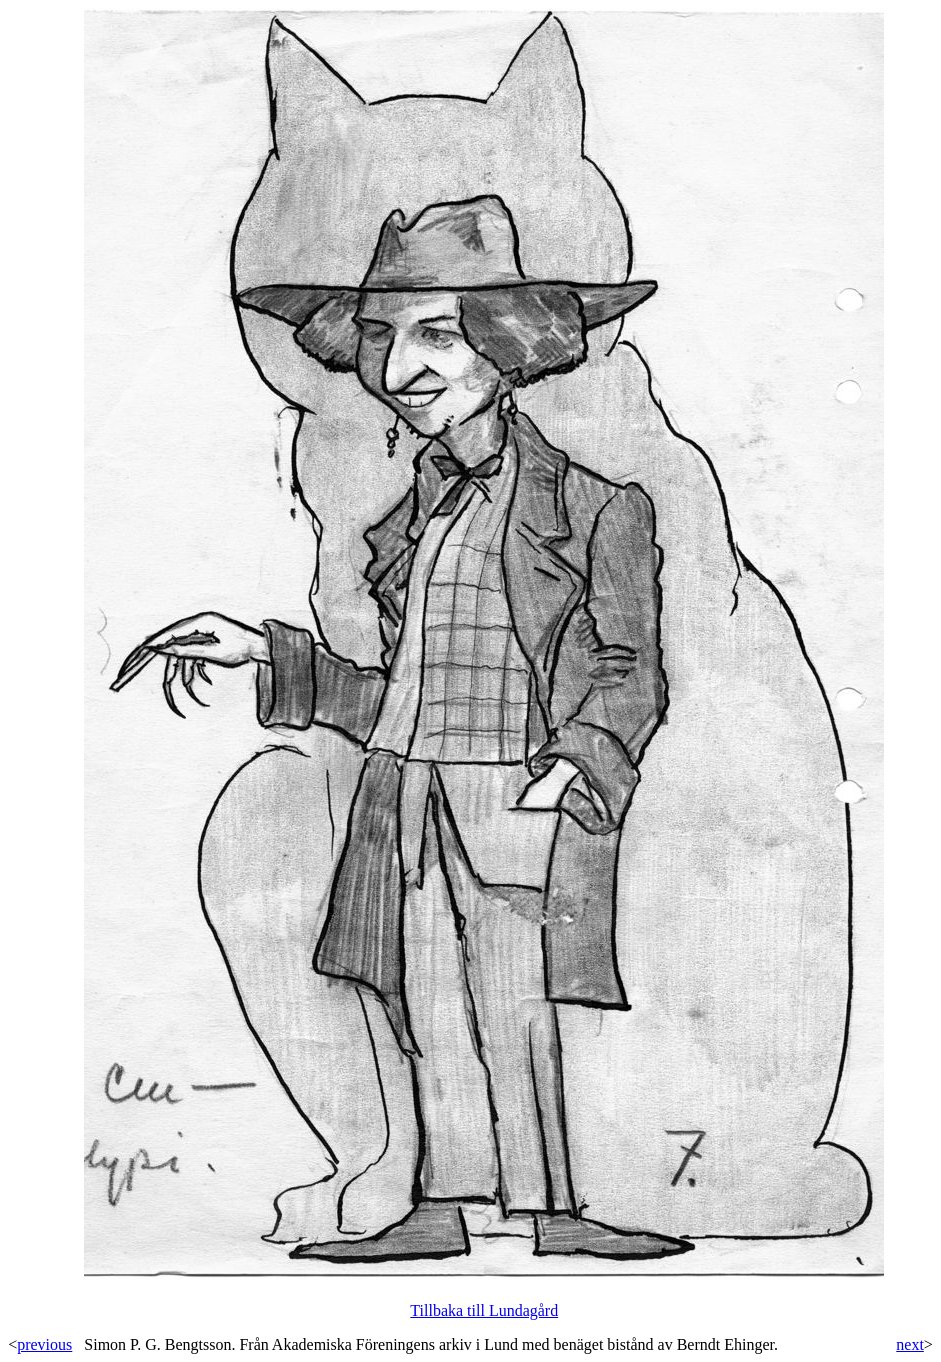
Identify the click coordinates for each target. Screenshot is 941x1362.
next (910, 1344)
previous (44, 1344)
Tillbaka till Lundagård (484, 1310)
